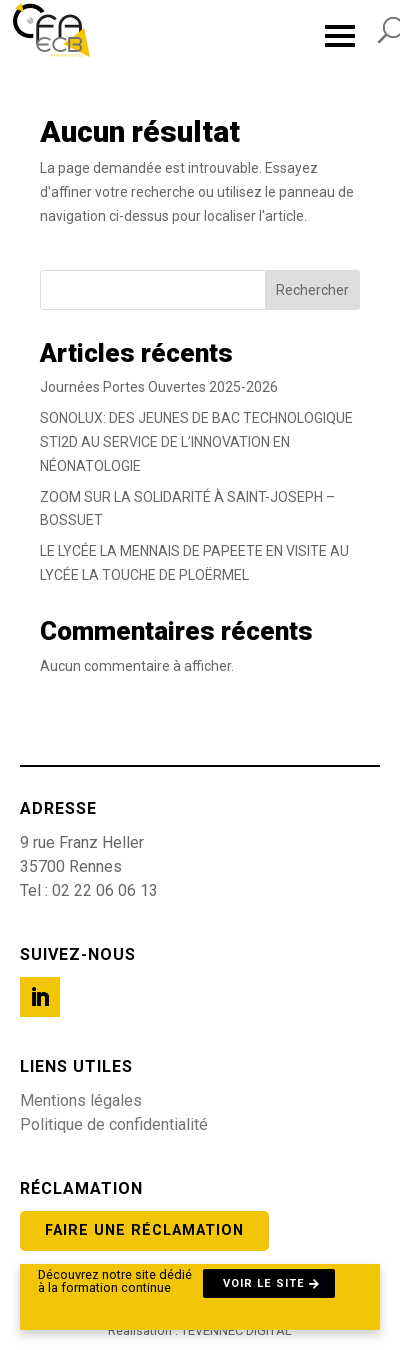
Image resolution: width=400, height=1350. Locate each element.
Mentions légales (81, 1100)
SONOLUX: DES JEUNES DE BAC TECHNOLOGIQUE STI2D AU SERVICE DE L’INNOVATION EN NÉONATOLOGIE (196, 442)
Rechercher (312, 290)
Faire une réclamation (144, 1230)
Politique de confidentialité (114, 1124)
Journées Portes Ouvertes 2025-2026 (159, 387)
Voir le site (264, 1283)
